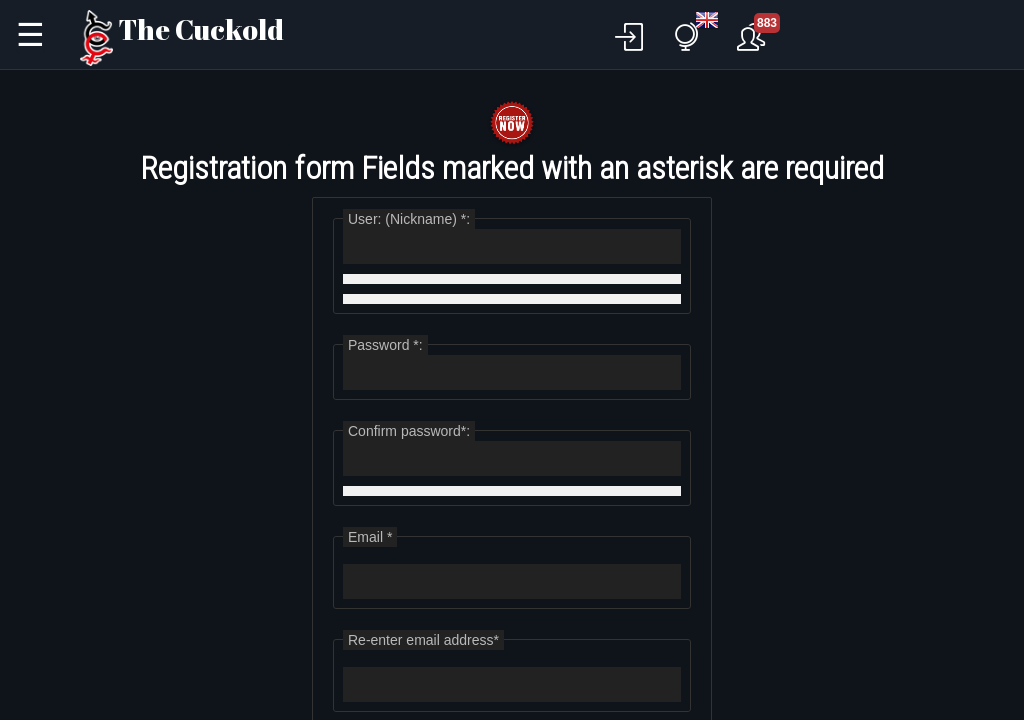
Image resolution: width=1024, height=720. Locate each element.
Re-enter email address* (423, 640)
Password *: (385, 345)
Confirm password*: (409, 431)
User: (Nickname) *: (409, 219)
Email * (370, 537)
